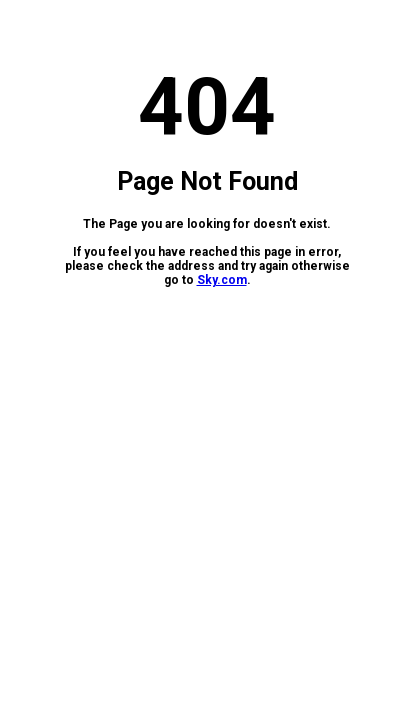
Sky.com (222, 280)
